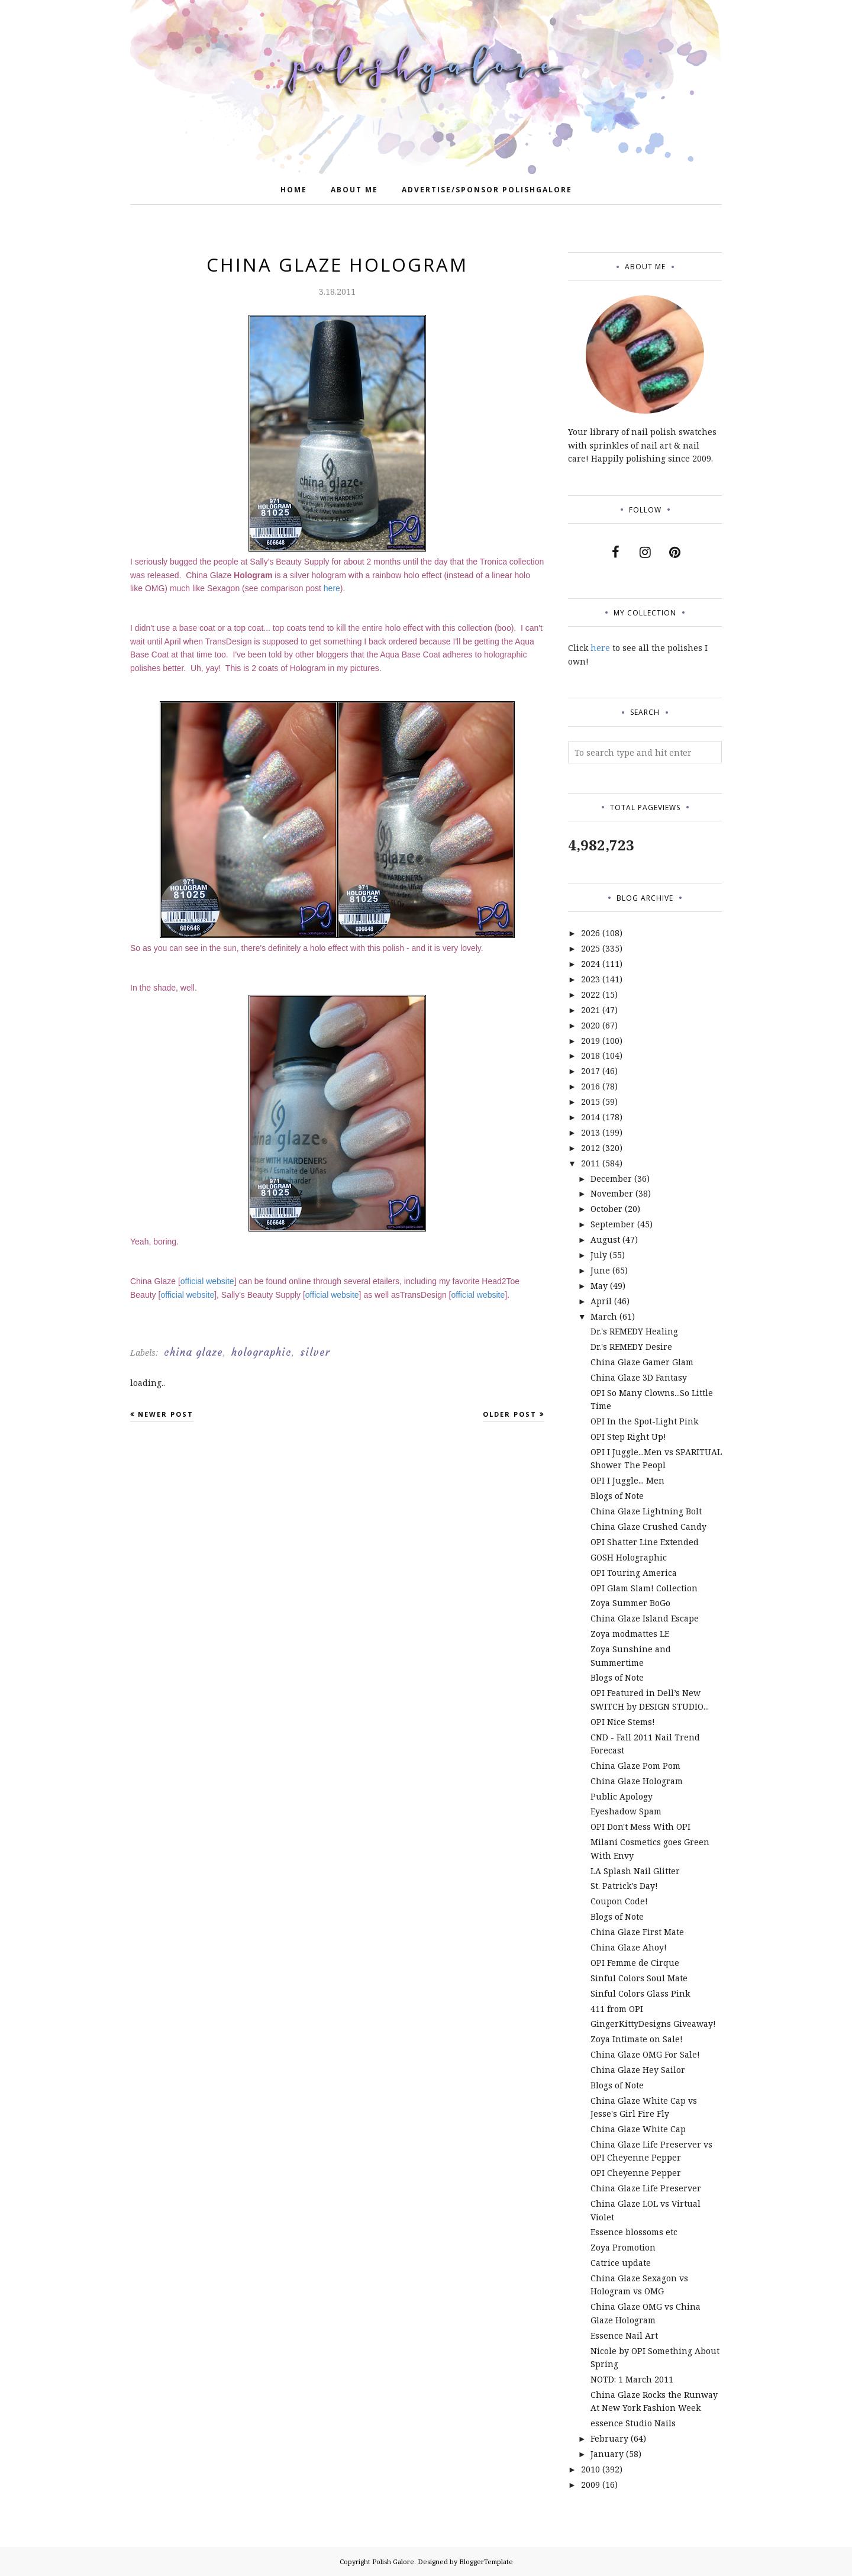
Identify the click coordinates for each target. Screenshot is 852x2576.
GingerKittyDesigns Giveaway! (653, 2023)
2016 (590, 1086)
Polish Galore (393, 2561)
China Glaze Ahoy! (628, 1947)
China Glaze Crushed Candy (648, 1526)
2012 (590, 1147)
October (606, 1208)
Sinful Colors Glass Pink (640, 1993)
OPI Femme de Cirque (634, 1962)
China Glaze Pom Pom (635, 1765)
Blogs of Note (617, 1495)
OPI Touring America (633, 1572)
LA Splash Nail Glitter (635, 1871)
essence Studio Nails (633, 2423)
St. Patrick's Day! (624, 1885)
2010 (590, 2469)
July (598, 1254)
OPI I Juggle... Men (627, 1480)
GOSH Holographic (628, 1557)
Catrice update (620, 2262)
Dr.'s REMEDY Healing (634, 1331)
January (607, 2453)
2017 (590, 1070)
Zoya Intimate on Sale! (636, 2039)
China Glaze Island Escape (644, 1618)
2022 (590, 994)
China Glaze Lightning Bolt (646, 1511)
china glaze (193, 1352)
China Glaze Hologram (636, 1781)
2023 (590, 979)
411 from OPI (616, 2008)
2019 (590, 1040)
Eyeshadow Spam (625, 1811)
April (601, 1301)
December (611, 1178)
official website (207, 1281)
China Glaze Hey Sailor (637, 2069)
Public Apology (621, 1796)
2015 (590, 1101)
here (332, 588)
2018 (590, 1055)
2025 (590, 948)
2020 (590, 1025)
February (609, 2438)
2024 (590, 963)
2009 (590, 2484)
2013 (590, 1132)
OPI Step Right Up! (628, 1436)
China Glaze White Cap (638, 2129)
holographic (261, 1352)
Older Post (510, 1414)
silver (315, 1352)
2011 (590, 1163)
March (603, 1316)
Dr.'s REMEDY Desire (631, 1346)
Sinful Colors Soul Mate (639, 1978)
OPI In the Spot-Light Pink (644, 1421)
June (600, 1270)
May (599, 1285)
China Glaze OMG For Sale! (645, 2054)
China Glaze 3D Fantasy (638, 1377)
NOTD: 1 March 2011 (631, 2379)
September (612, 1224)
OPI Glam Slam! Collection (644, 1588)
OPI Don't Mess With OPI (640, 1826)
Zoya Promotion (623, 2247)
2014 (590, 1117)
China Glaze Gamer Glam (641, 1362)
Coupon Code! (619, 1901)
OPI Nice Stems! (622, 1721)
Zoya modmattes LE (629, 1633)
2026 (590, 933)
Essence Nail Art (624, 2335)
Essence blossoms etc (633, 2232)
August (605, 1239)
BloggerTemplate (486, 2561)
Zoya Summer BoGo (630, 1602)
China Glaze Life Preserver (645, 2188)
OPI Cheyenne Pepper (635, 2172)
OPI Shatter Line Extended (644, 1541)
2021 (590, 1009)
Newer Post (165, 1414)
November (611, 1193)
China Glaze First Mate (637, 1931)
